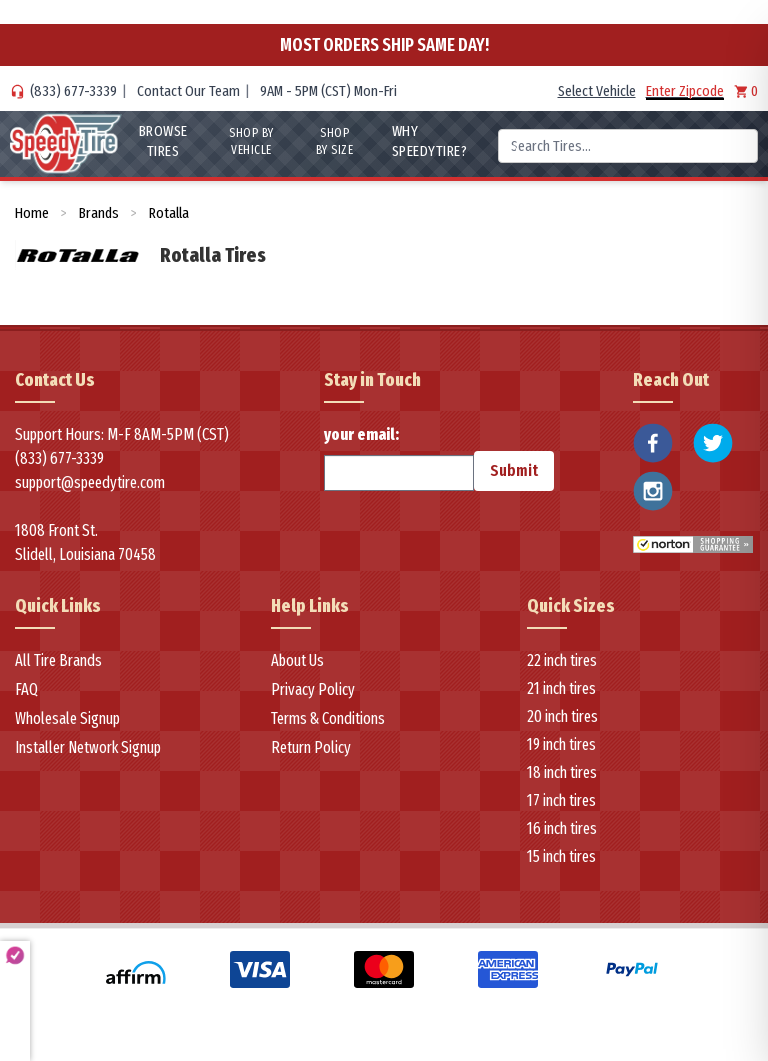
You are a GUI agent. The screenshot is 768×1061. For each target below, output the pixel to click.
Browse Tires (161, 141)
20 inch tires (562, 716)
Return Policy (311, 747)
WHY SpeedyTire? (429, 141)
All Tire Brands (58, 660)
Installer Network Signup (88, 747)
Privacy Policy (313, 689)
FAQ (26, 689)
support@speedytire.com (90, 482)
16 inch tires (562, 828)
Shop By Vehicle (250, 141)
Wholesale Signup (67, 718)
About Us (297, 660)
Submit (514, 470)
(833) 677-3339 (73, 91)
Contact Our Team (188, 91)
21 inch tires (561, 688)
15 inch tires (561, 856)
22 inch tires (562, 660)
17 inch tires (561, 800)
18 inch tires (562, 772)
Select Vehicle (597, 91)
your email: (399, 458)
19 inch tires (561, 744)
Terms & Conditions (328, 718)
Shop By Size (335, 141)
